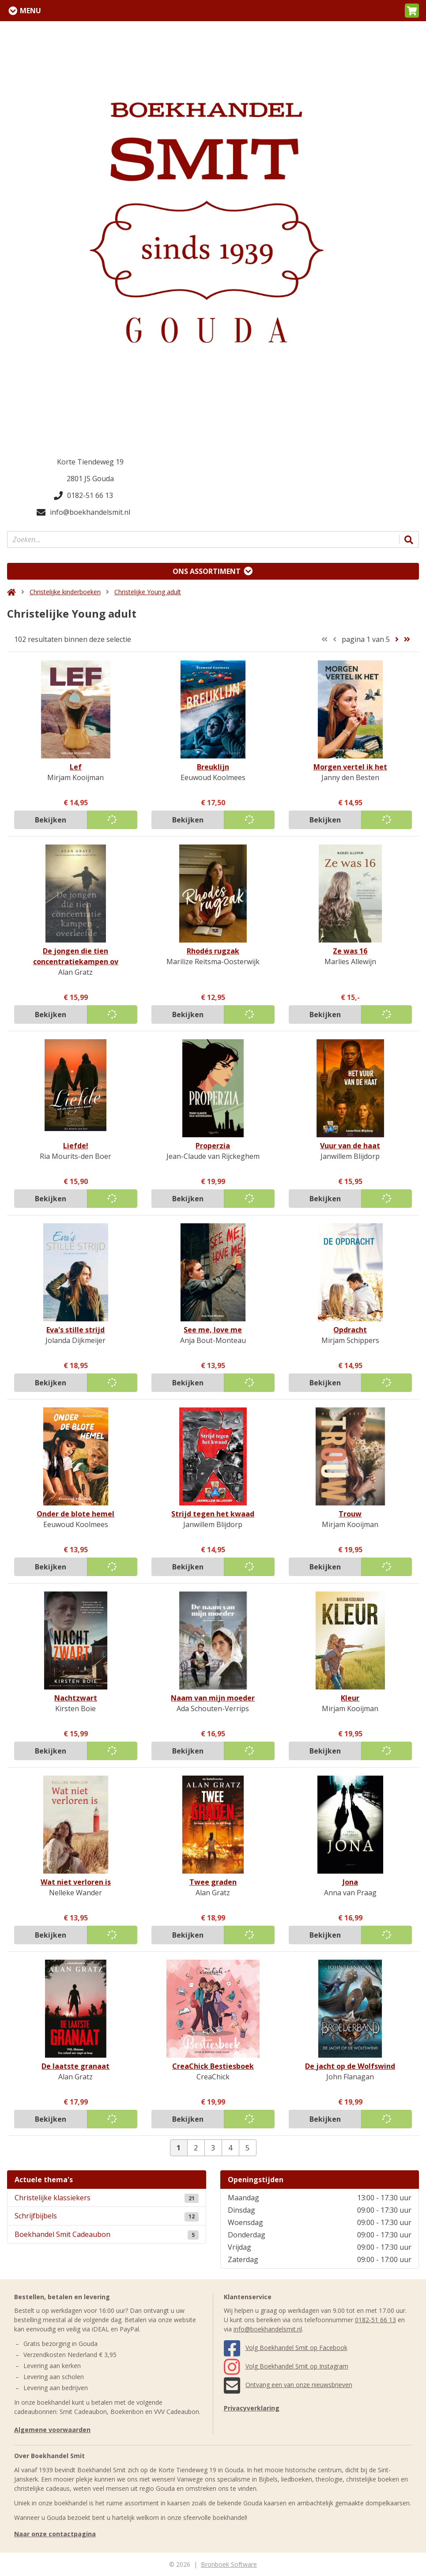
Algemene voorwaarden (52, 2429)
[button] (412, 11)
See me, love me (213, 1330)
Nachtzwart (75, 1698)
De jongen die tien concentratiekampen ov (75, 956)
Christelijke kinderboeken (65, 592)
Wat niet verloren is (76, 1882)
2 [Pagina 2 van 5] (196, 2148)
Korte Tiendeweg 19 (90, 462)
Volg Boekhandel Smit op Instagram (286, 2366)
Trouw (350, 1514)
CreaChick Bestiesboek (213, 2066)
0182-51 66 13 (83, 495)
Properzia (213, 1145)
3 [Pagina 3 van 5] (213, 2148)
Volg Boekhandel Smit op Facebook (285, 2347)
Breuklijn (213, 767)
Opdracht (350, 1330)
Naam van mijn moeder (213, 1698)
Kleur (350, 1698)
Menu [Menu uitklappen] (30, 10)
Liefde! (75, 1145)
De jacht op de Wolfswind (350, 2066)
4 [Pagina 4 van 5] (230, 2148)
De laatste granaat (75, 2066)
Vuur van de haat (350, 1145)
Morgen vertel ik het (350, 767)
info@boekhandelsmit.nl (83, 512)
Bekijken (50, 820)
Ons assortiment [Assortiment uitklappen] (207, 571)
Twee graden (213, 1882)
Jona (350, 1882)
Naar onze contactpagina (55, 2534)
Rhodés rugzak (213, 951)
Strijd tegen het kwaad (212, 1514)
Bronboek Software (229, 2564)
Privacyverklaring (251, 2408)
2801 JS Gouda (90, 478)
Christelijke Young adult (147, 592)
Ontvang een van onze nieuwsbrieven (288, 2384)
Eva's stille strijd (75, 1330)
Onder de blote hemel (75, 1514)
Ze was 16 (350, 951)
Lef (76, 767)
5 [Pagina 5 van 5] (247, 2148)
